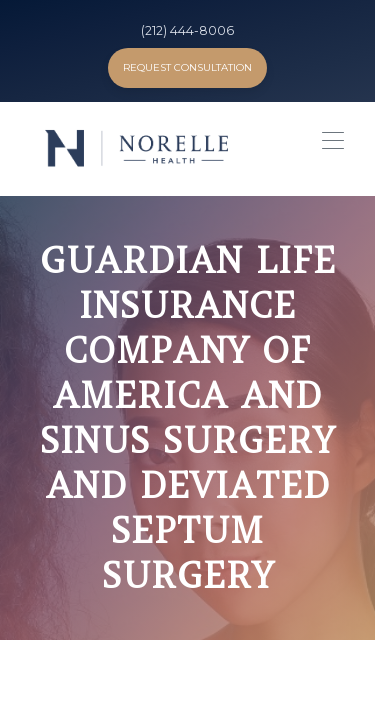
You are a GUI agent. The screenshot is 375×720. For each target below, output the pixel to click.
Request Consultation (187, 67)
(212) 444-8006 (187, 30)
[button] (328, 147)
